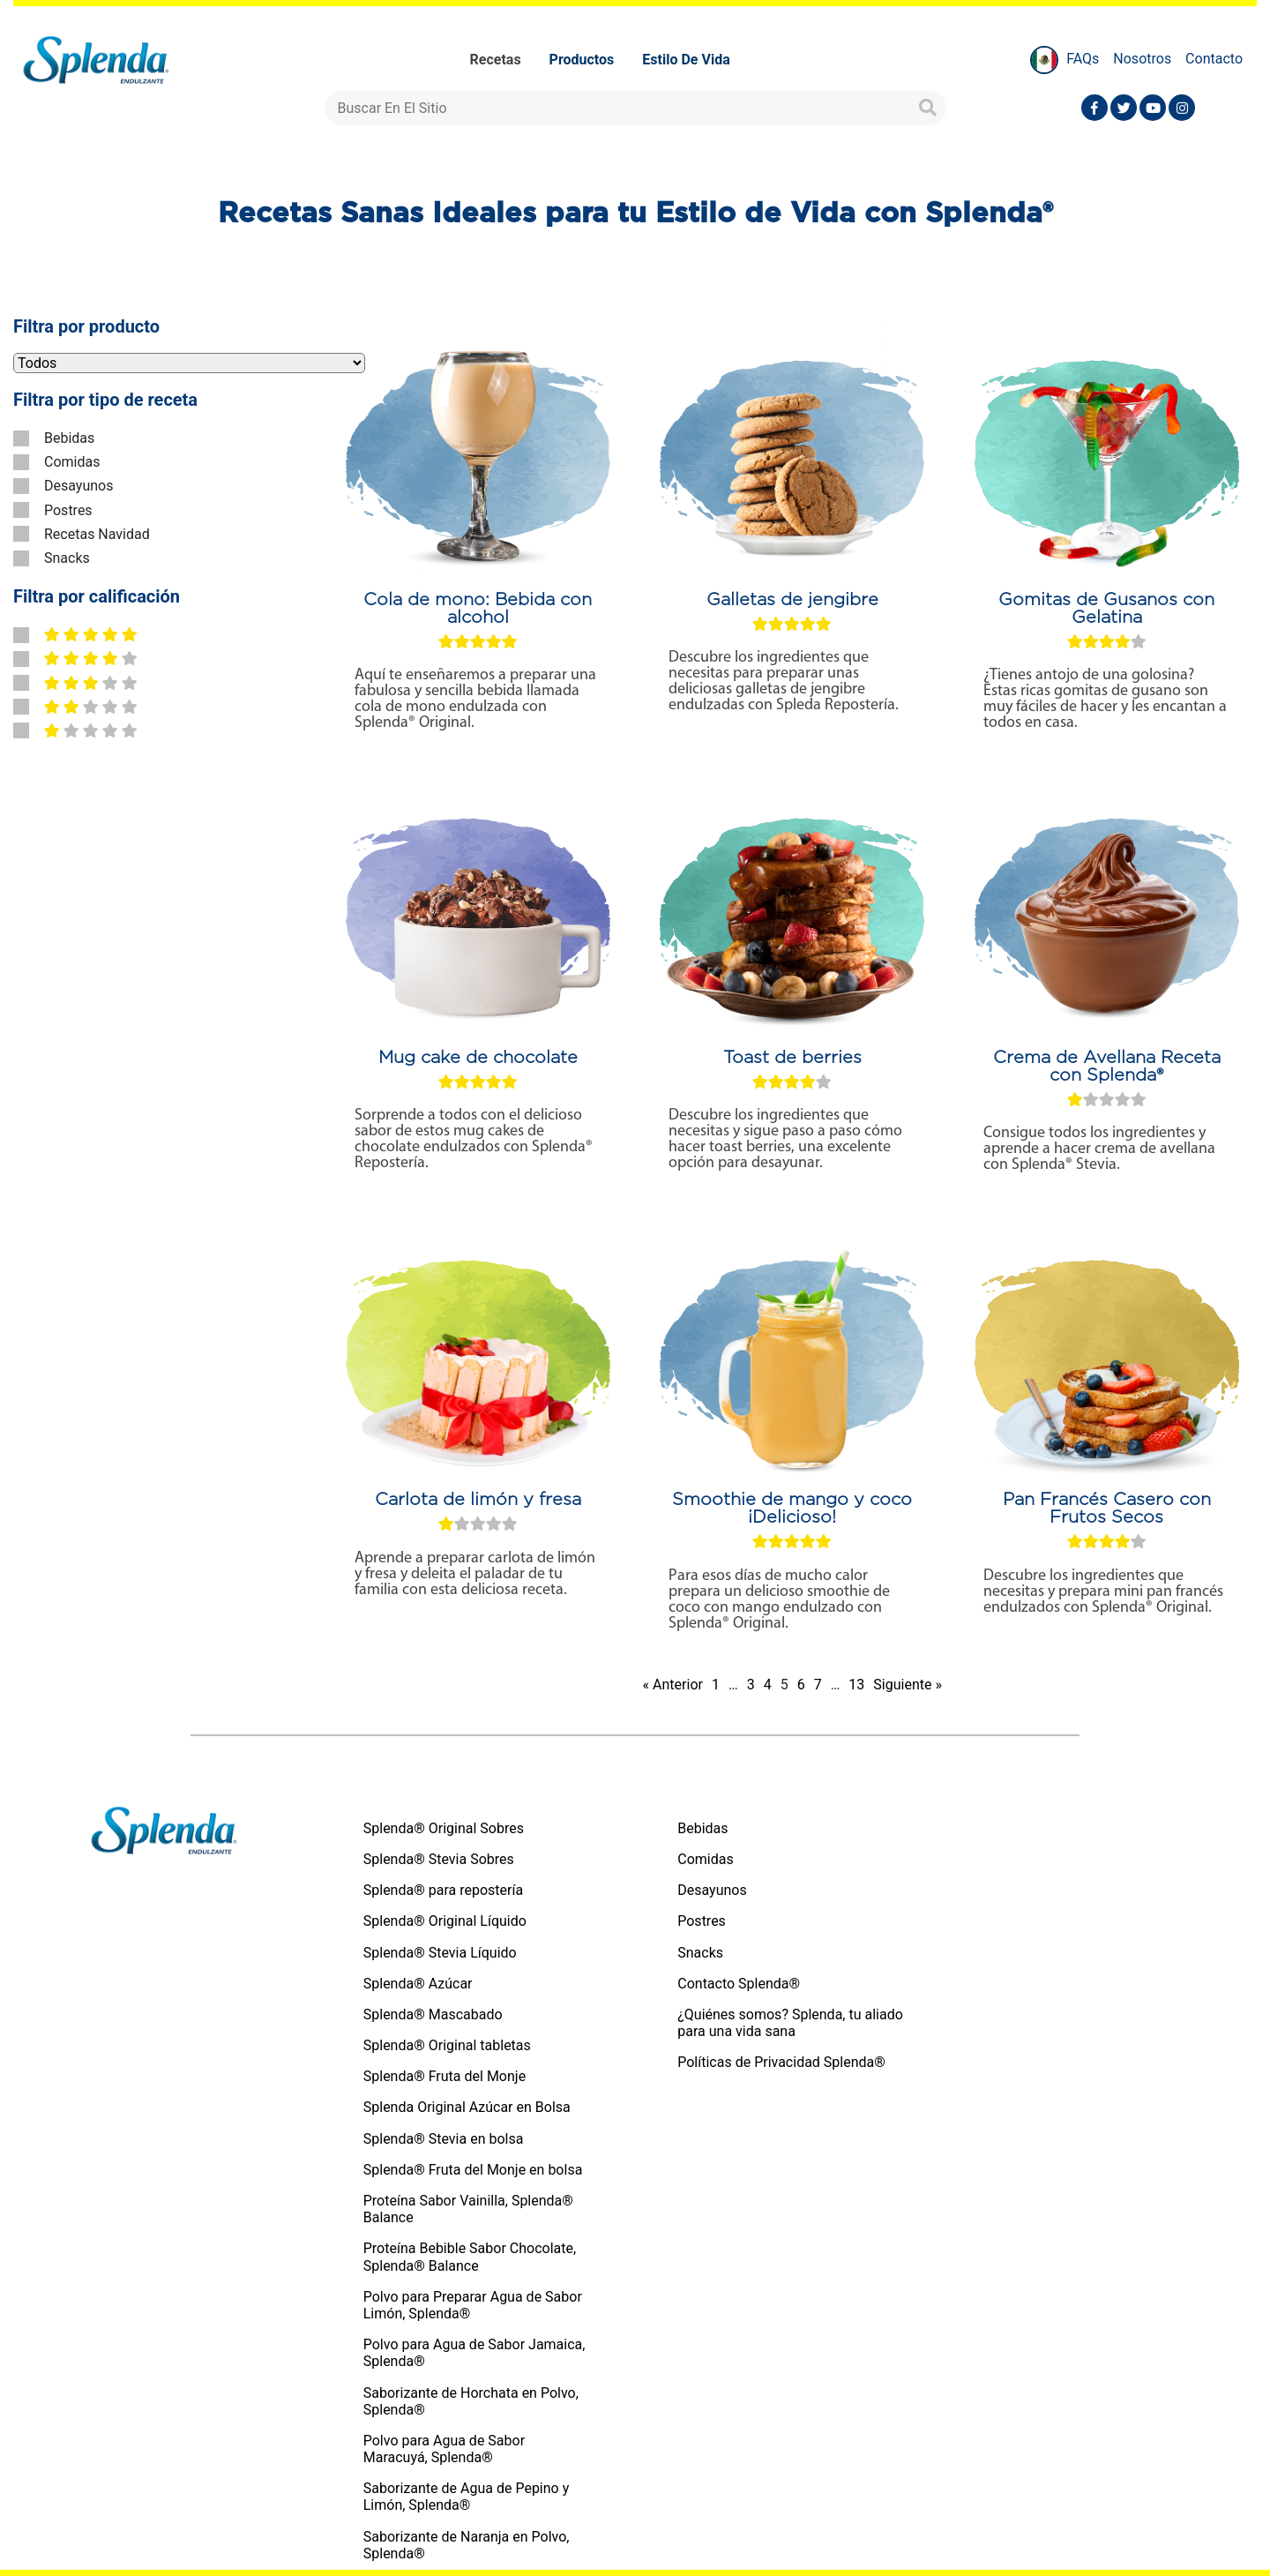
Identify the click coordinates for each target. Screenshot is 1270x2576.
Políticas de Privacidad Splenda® (781, 2062)
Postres (68, 510)
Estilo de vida (685, 59)
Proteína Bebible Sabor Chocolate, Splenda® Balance (469, 2256)
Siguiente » (907, 1684)
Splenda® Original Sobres (443, 1828)
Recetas (495, 59)
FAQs (1082, 58)
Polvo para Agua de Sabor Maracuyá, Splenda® (444, 2449)
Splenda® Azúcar (418, 1983)
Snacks (67, 558)
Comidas (72, 461)
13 (856, 1684)
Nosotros (1142, 58)
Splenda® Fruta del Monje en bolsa (473, 2169)
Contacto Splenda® (738, 1983)
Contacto (1214, 58)
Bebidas (69, 438)
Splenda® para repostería (443, 1890)
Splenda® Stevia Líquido (440, 1952)
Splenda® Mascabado (433, 2014)
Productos (582, 59)
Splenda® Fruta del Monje (444, 2076)
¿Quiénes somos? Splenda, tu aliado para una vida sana (790, 2023)
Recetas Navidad (97, 534)
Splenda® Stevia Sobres (438, 1859)
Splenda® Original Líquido (445, 1921)
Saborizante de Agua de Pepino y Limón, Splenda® (466, 2496)
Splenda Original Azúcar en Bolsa (467, 2107)
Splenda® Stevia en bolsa (443, 2138)
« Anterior (673, 1684)
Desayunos (78, 485)
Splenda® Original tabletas (447, 2045)
